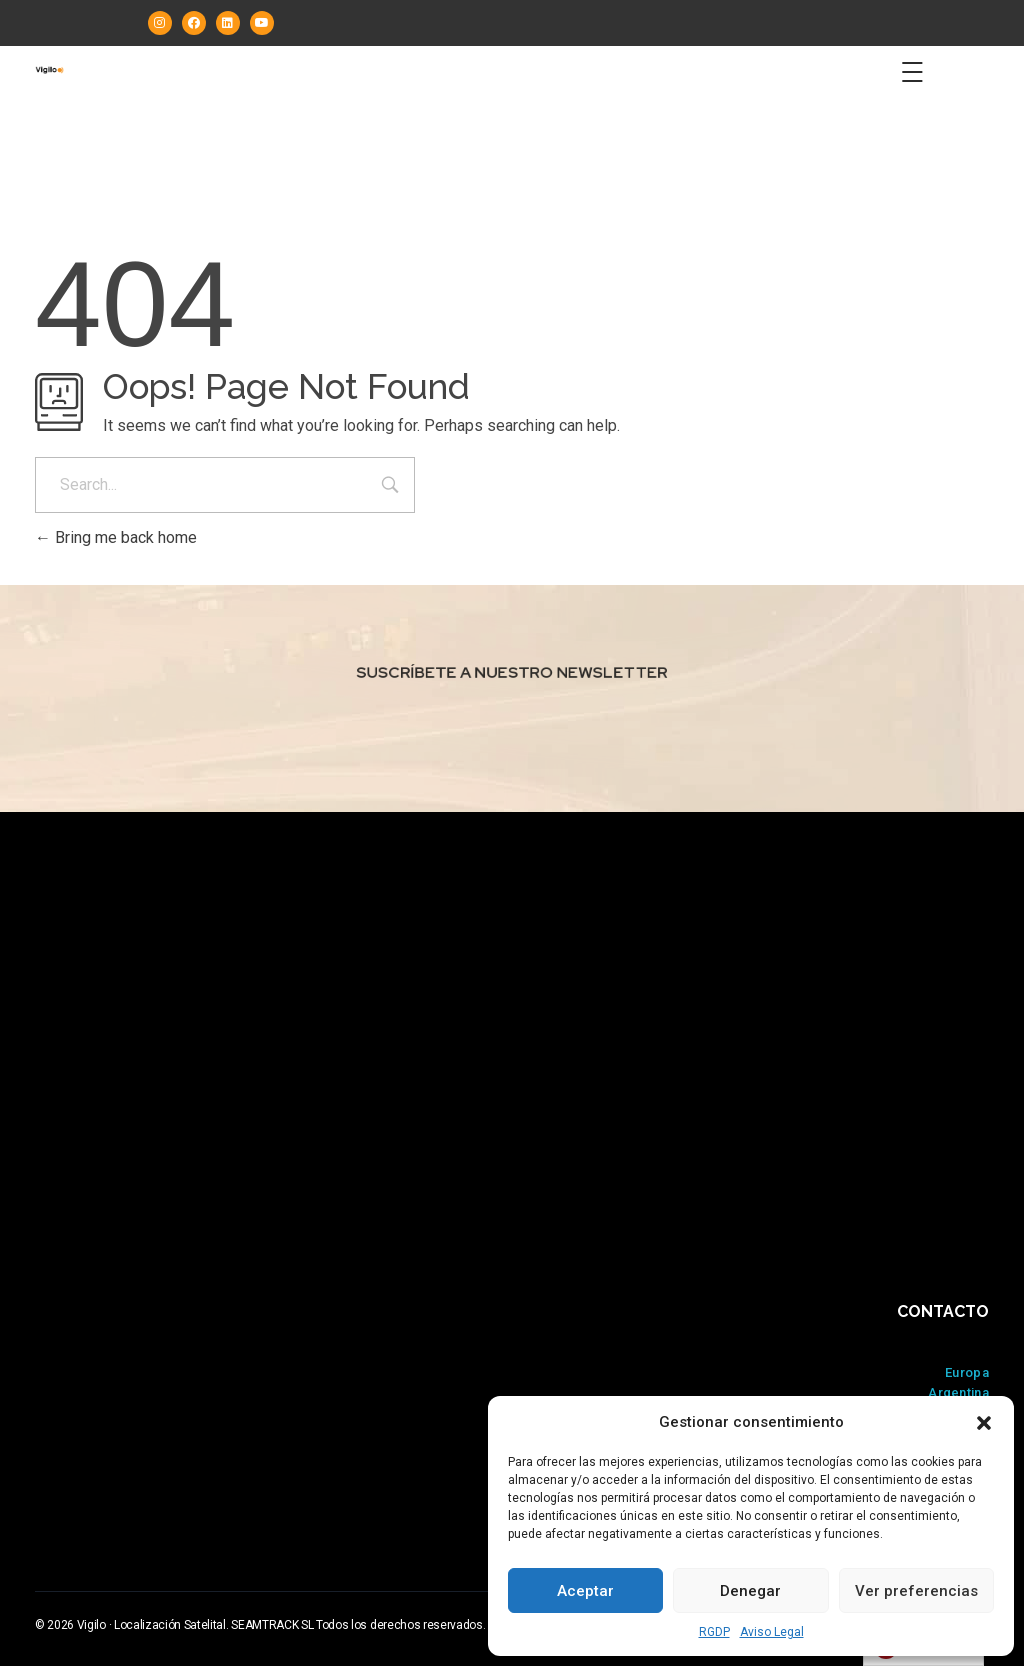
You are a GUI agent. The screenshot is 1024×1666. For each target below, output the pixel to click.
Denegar (750, 1591)
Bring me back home (116, 537)
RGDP (714, 1632)
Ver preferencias (916, 1591)
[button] (984, 1422)
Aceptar (585, 1591)
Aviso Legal (772, 1632)
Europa (967, 1372)
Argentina (958, 1392)
